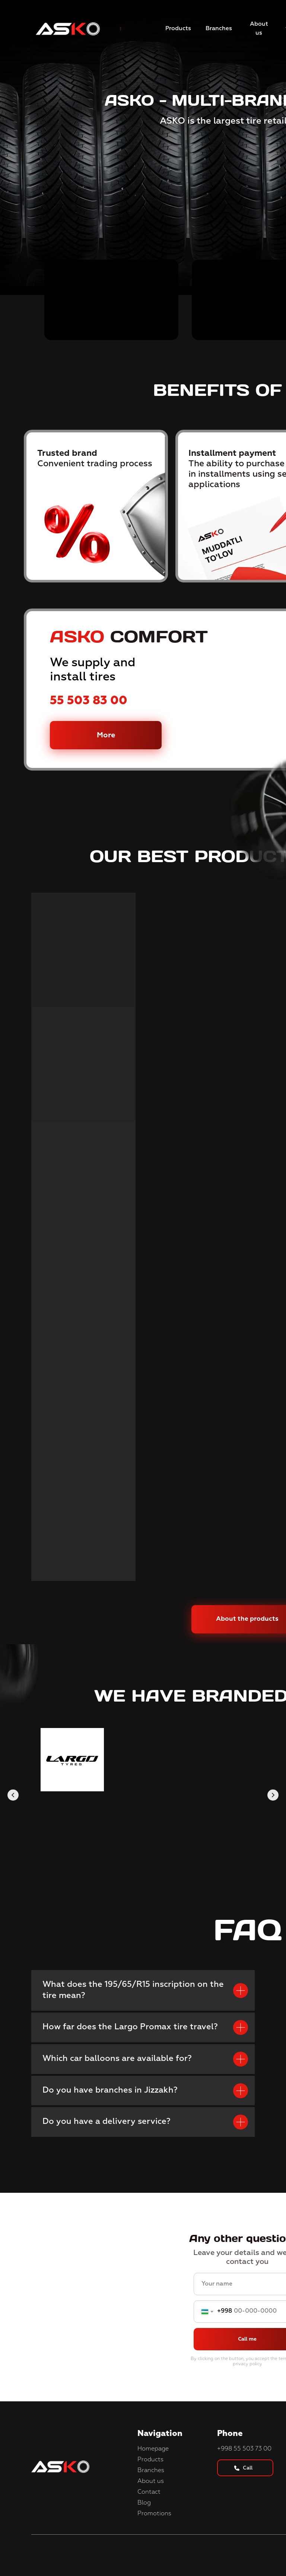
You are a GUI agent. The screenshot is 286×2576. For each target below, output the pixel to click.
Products (150, 2460)
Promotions (154, 2514)
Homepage (153, 2449)
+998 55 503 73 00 (244, 2449)
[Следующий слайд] (273, 1795)
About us (150, 2481)
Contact (149, 2492)
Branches (150, 2471)
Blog (144, 2503)
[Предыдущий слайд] (13, 1795)
